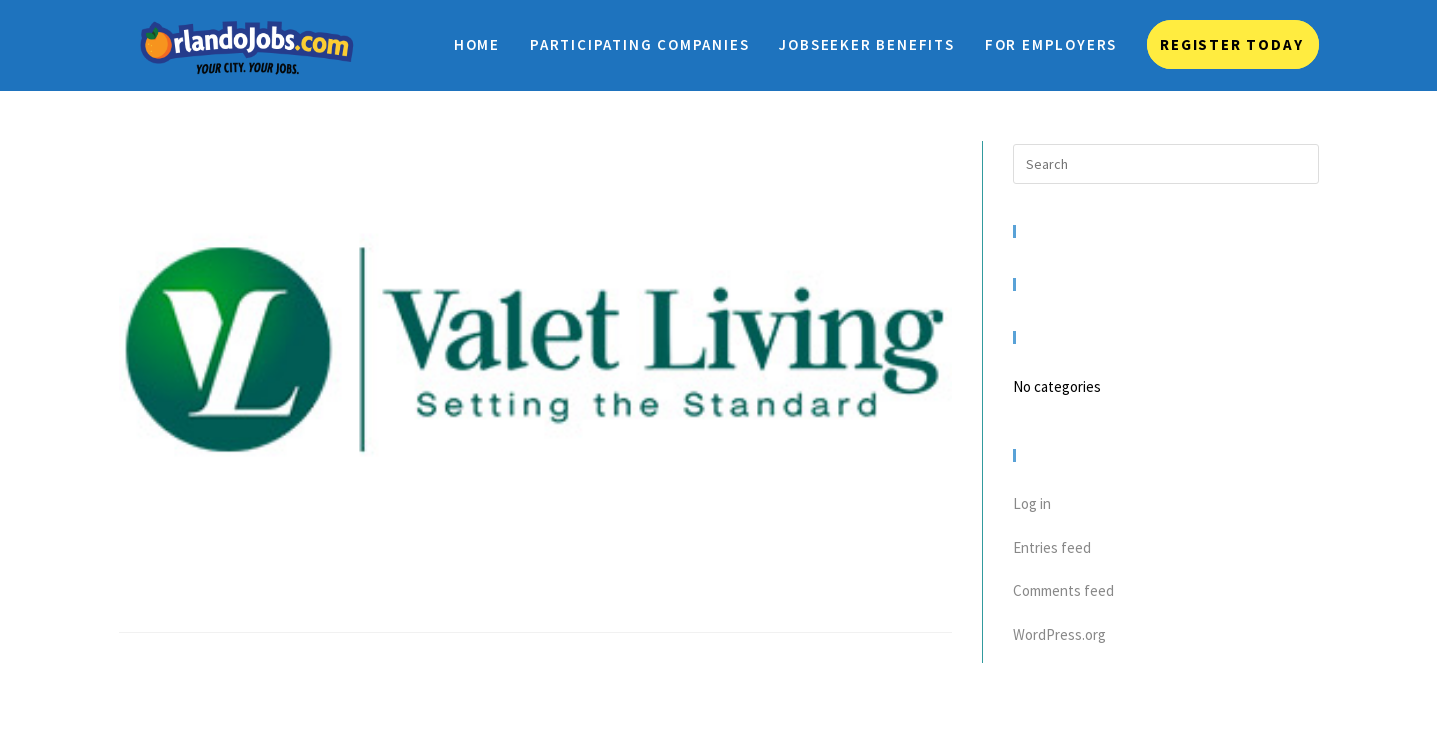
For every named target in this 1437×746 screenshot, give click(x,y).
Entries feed (1052, 547)
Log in (1032, 503)
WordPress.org (1059, 634)
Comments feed (1063, 590)
